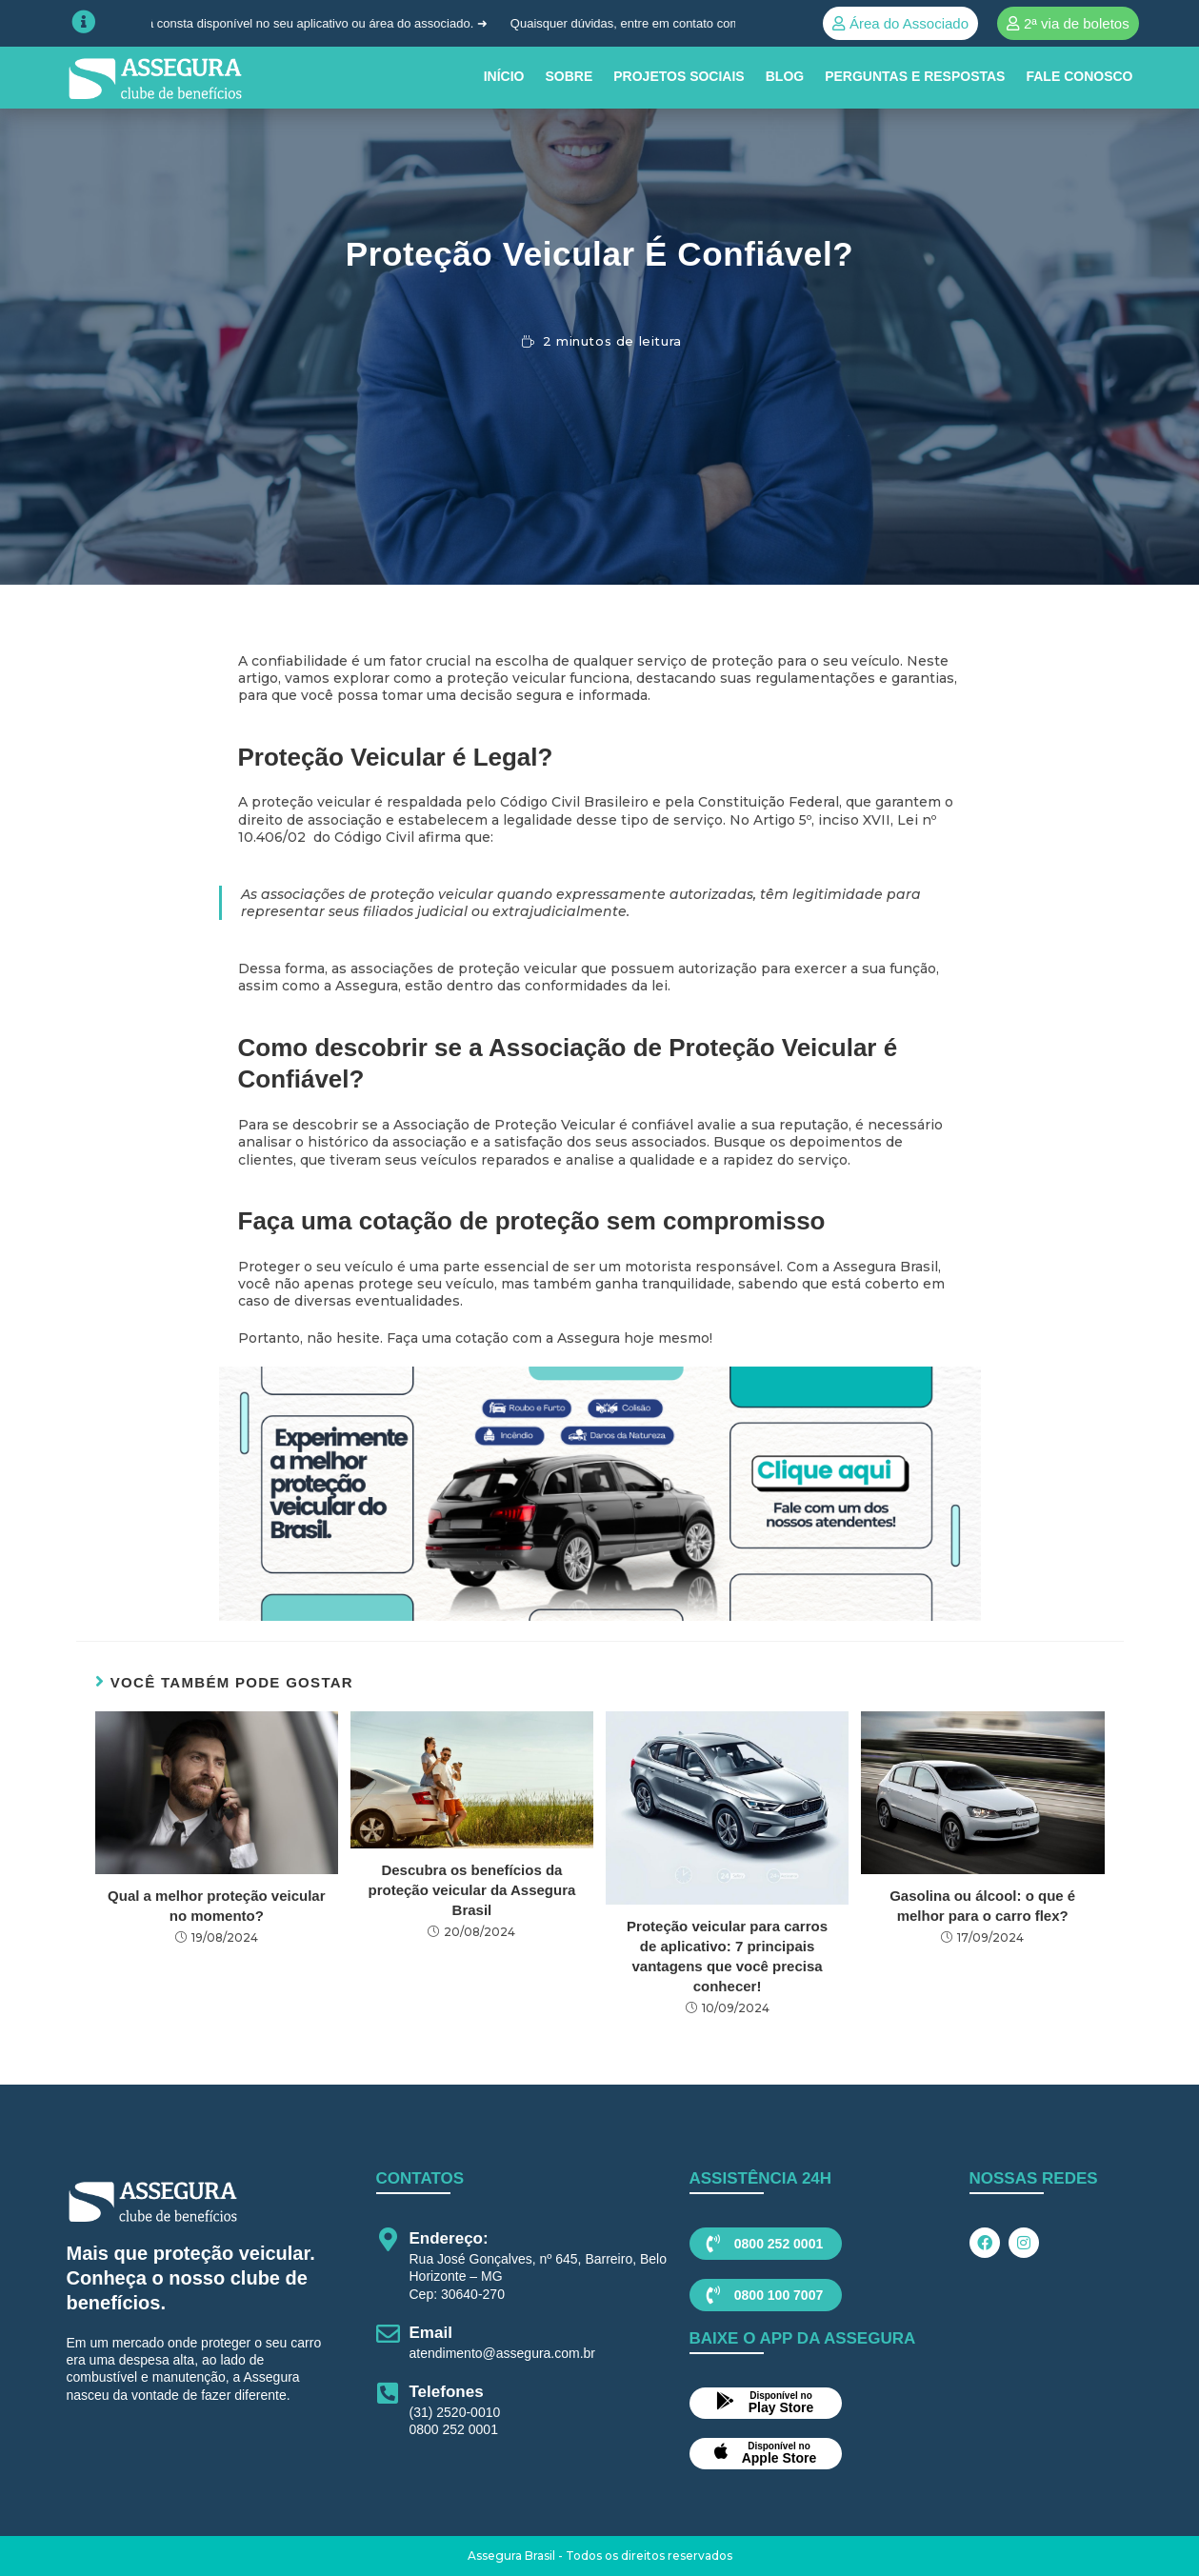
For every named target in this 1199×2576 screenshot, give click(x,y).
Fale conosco (1079, 76)
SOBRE (568, 76)
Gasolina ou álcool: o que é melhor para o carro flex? (982, 1905)
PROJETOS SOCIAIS (678, 76)
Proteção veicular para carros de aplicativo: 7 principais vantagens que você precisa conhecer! (727, 1956)
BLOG (785, 76)
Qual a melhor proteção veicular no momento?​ (216, 1905)
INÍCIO (504, 76)
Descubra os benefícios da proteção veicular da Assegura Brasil (472, 1890)
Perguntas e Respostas (915, 76)
